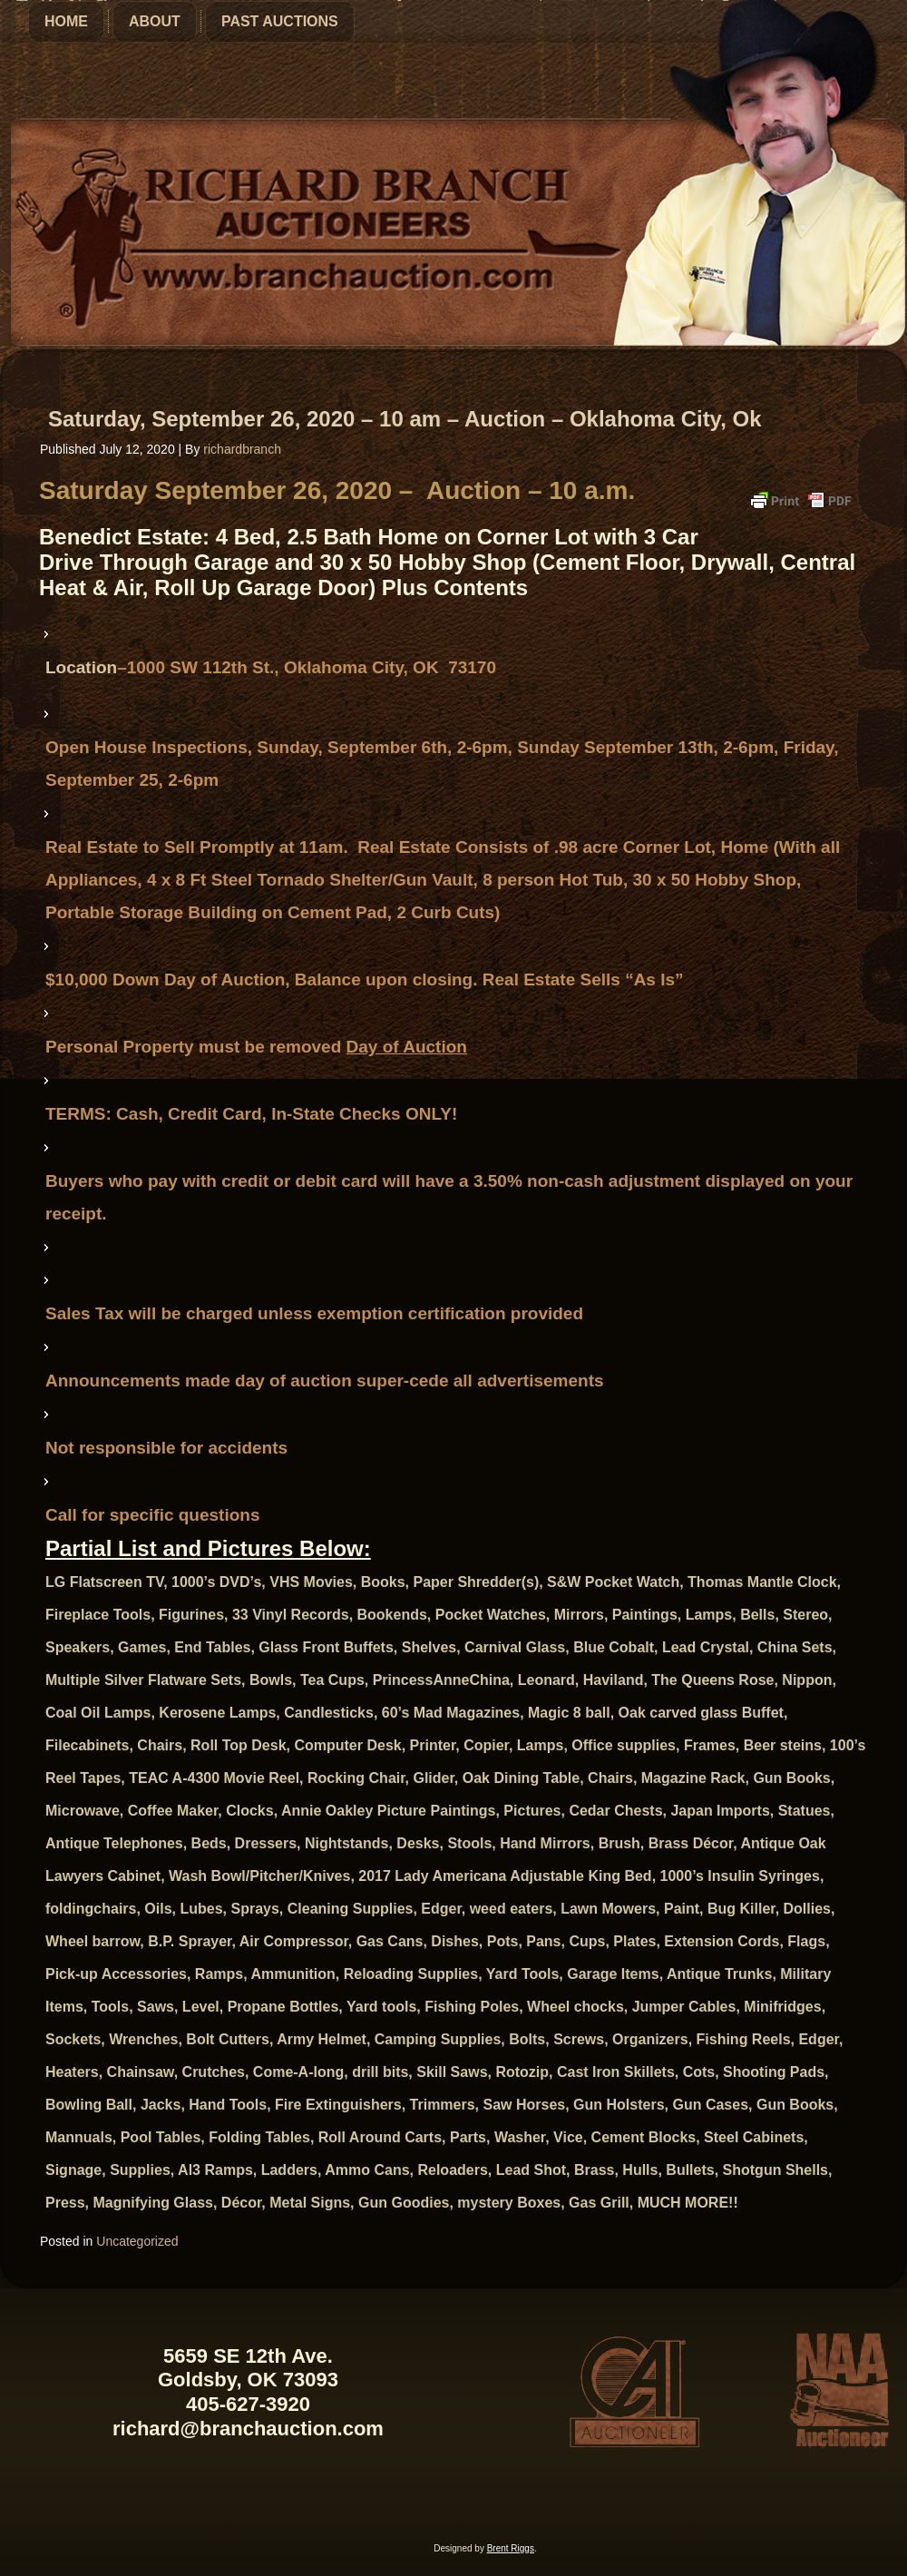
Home (66, 21)
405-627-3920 (248, 2404)
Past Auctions (279, 21)
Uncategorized (137, 2241)
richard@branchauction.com (248, 2428)
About (154, 21)
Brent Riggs (510, 2548)
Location (81, 667)
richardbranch (242, 449)
